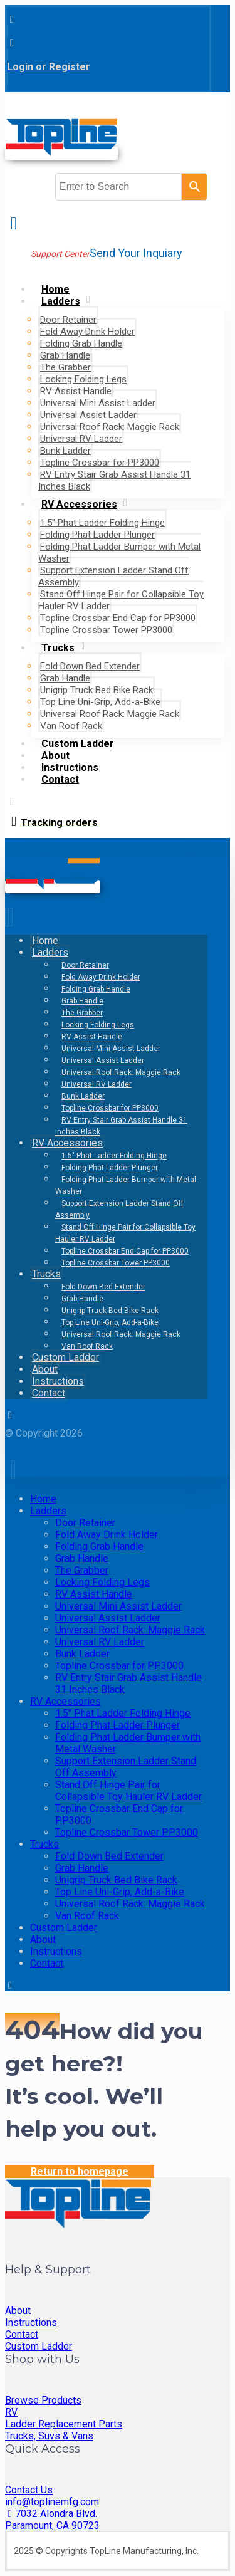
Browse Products (43, 2400)
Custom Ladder (38, 2346)
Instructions (31, 2322)
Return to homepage (79, 2171)
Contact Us (29, 2490)
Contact (21, 2334)
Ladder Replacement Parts (63, 2424)
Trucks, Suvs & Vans (49, 2436)
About (18, 2311)
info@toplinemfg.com (52, 2502)
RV (11, 2412)
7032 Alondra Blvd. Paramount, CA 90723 (52, 2519)
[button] (12, 19)
